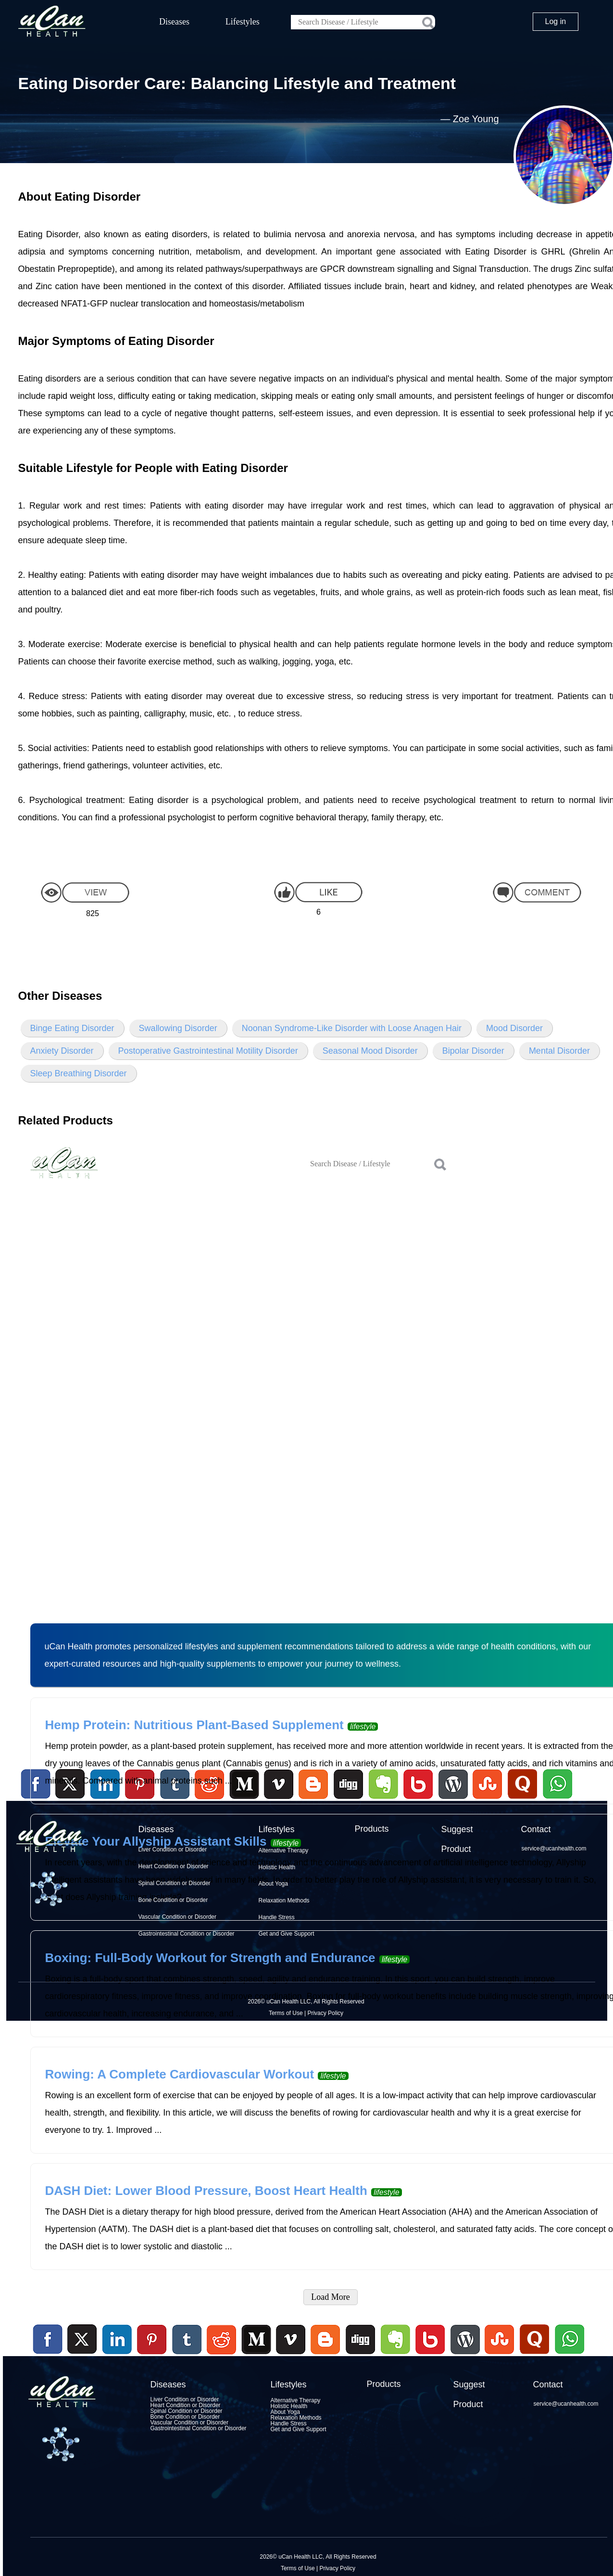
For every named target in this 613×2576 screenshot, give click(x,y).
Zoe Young (476, 119)
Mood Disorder (514, 1028)
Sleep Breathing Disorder (78, 1073)
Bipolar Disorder (473, 1051)
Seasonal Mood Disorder (370, 1051)
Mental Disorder (559, 1051)
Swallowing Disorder (178, 1028)
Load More (330, 2297)
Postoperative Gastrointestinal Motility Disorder (208, 1051)
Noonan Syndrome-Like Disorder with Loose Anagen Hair (352, 1028)
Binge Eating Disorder (72, 1028)
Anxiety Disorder (62, 1051)
